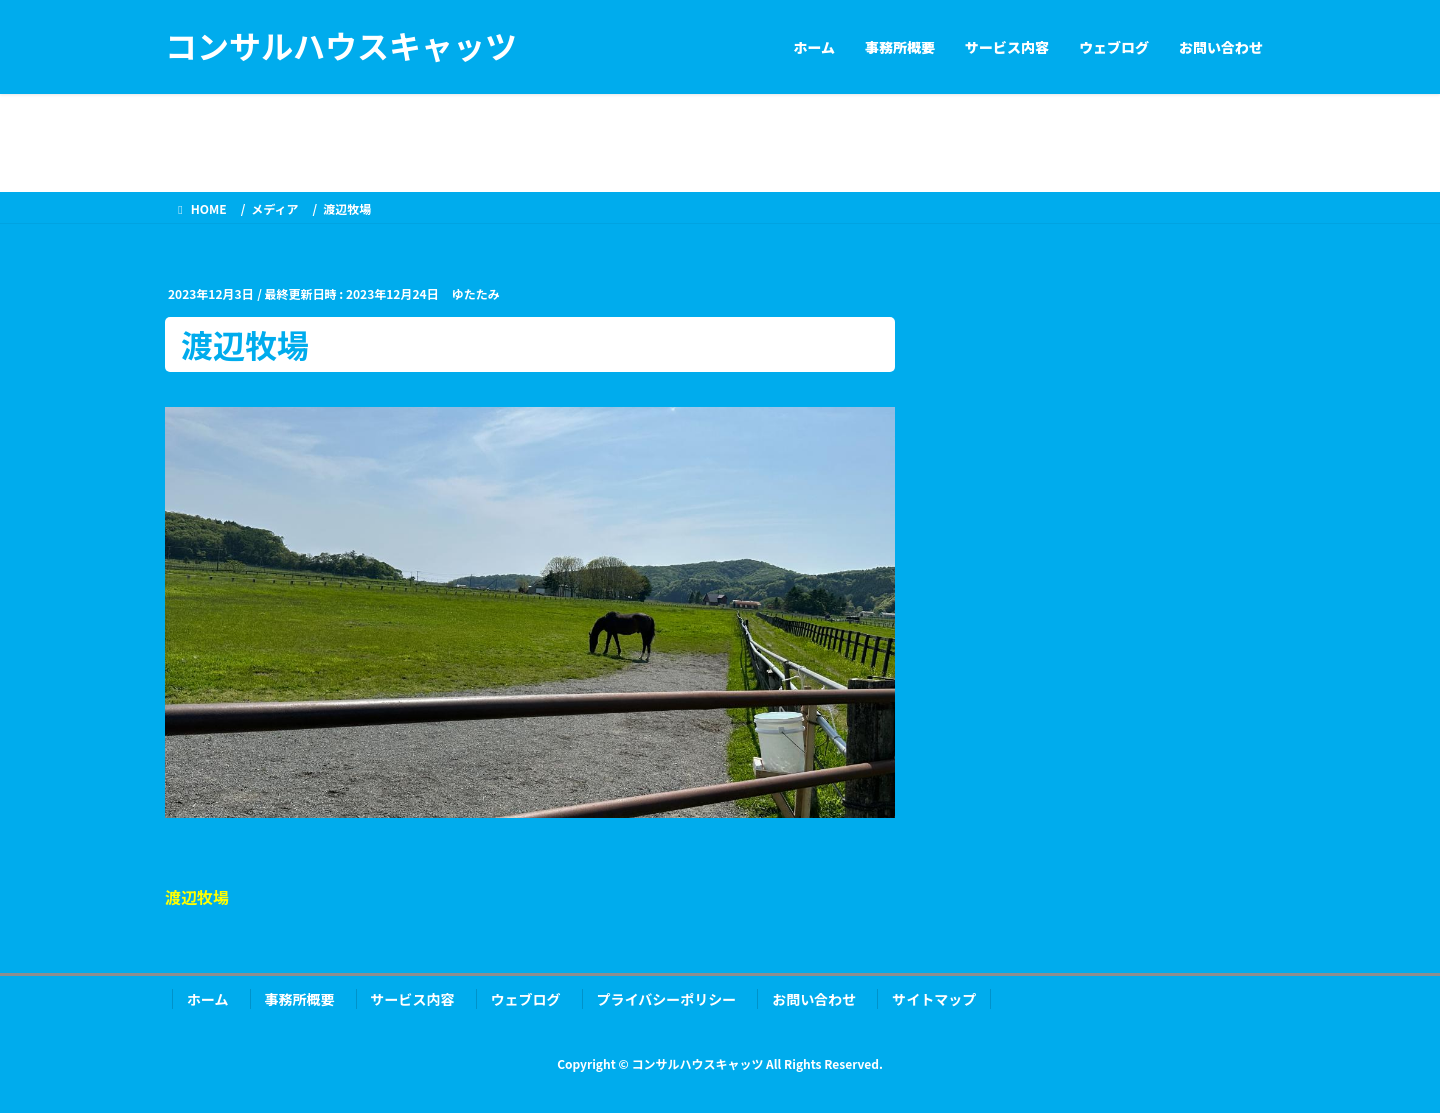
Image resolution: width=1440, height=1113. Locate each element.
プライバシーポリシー (667, 999)
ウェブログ (526, 999)
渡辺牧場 (197, 897)
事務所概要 (300, 999)
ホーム (208, 999)
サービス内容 (413, 999)
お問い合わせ (814, 999)
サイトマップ (934, 999)
